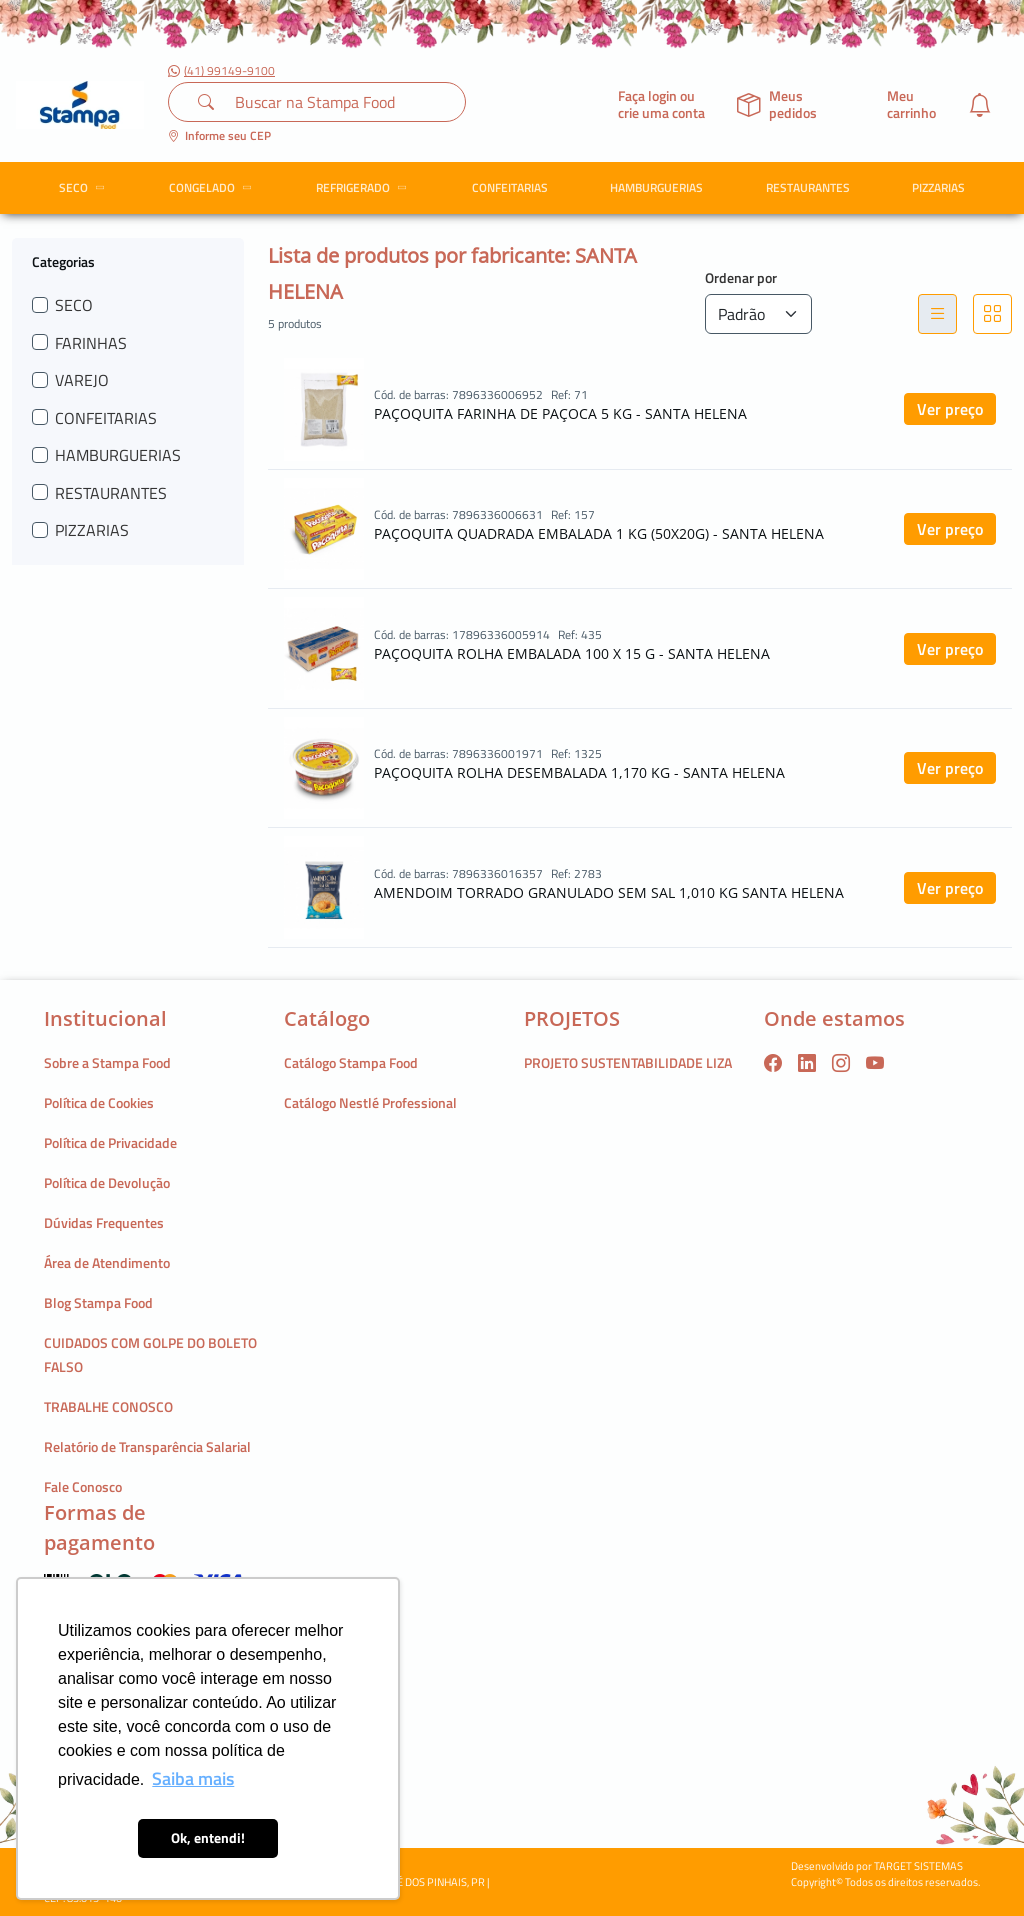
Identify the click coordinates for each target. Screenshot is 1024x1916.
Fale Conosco (83, 1486)
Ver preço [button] (950, 409)
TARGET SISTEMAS (918, 1866)
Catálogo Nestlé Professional (370, 1102)
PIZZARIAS (938, 187)
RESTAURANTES (808, 187)
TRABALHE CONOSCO (108, 1406)
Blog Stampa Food (98, 1302)
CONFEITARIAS (510, 187)
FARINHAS (91, 343)
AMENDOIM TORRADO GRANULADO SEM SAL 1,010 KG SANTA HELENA (609, 892)
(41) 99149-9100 (221, 71)
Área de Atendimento (107, 1262)
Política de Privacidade (110, 1142)
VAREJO (82, 380)
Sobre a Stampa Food (107, 1062)
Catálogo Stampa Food (351, 1062)
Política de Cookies (99, 1102)
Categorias (63, 261)
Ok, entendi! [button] (208, 1838)
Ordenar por (741, 277)
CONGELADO (213, 187)
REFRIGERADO (364, 187)
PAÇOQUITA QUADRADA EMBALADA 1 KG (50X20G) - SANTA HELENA (599, 533)
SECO (85, 187)
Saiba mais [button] (193, 1778)
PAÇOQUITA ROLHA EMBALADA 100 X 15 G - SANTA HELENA (572, 653)
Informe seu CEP (219, 135)
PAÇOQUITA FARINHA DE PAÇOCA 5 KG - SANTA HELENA (560, 413)
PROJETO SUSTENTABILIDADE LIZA (628, 1062)
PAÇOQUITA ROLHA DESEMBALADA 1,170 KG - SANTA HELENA (579, 772)
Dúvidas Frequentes (104, 1222)
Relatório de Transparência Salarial (147, 1446)
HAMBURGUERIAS (656, 187)
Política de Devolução (107, 1182)
